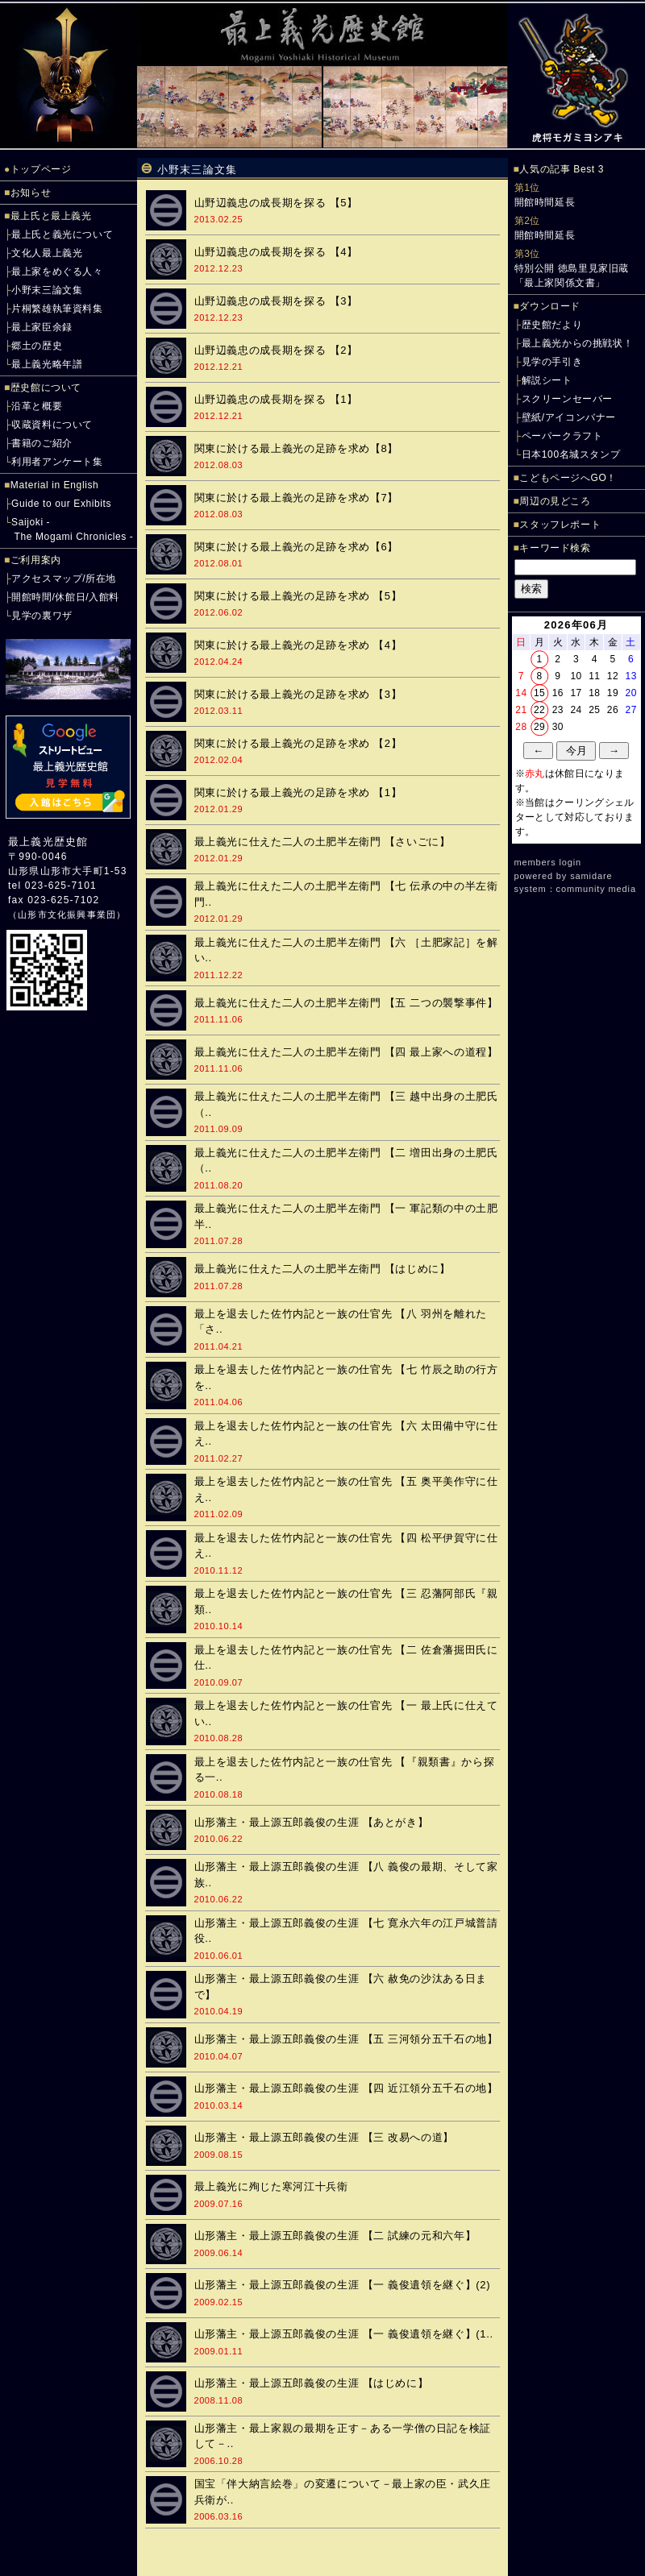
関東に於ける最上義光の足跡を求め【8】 (296, 448)
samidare (591, 876)
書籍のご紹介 (42, 443)
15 (539, 693)
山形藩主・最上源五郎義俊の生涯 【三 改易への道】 (324, 2137)
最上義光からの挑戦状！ (578, 343)
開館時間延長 (545, 202)
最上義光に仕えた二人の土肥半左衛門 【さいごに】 (322, 842)
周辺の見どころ (554, 501)
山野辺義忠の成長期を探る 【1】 (276, 399)
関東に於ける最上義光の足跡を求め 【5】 (298, 596)
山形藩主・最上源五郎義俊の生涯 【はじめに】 (311, 2383)
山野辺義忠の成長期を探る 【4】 (276, 252)
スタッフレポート (560, 524)
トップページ (41, 169)
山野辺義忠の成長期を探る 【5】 (276, 203)
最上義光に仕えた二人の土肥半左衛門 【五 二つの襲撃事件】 (346, 1003)
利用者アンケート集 (56, 461)
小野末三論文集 (46, 290)
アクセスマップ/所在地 (63, 578)
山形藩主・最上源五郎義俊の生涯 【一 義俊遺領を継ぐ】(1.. (343, 2334)
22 (539, 710)
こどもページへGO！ (568, 477)
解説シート (547, 380)
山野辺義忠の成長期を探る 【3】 (276, 301)
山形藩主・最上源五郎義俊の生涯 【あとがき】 (311, 1822)
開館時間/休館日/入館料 (65, 597)
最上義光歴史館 (48, 842)
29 (539, 726)
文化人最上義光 (46, 253)
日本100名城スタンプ (571, 454)
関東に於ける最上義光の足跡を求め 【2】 (298, 743)
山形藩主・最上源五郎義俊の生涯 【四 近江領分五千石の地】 (346, 2088)
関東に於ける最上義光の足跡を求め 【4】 (298, 645)
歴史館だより (552, 324)
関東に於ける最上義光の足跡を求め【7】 (296, 498)
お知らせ (30, 192)
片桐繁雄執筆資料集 (56, 308)
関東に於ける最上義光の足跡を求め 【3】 (298, 694)
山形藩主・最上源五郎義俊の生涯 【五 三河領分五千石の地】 (346, 2039)
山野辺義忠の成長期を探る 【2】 (276, 350)
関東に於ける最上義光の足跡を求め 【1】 (298, 792)
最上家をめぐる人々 (56, 271)
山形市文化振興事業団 (67, 914)
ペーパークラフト (562, 436)
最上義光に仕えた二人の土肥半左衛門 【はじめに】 (322, 1269)
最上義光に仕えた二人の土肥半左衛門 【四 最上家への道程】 (346, 1052)
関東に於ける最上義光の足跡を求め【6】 (296, 547)
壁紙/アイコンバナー (569, 417)
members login (548, 862)
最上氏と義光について (62, 234)
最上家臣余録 (42, 327)
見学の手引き (552, 361)
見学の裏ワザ (42, 615)
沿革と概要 (36, 406)
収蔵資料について (52, 424)
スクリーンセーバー (567, 398)
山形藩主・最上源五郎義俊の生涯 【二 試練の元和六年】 (335, 2236)
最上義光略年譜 (46, 364)
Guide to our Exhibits (61, 503)
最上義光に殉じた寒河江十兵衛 (271, 2186)
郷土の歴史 (36, 345)
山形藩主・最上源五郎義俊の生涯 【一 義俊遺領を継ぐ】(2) (342, 2285)
